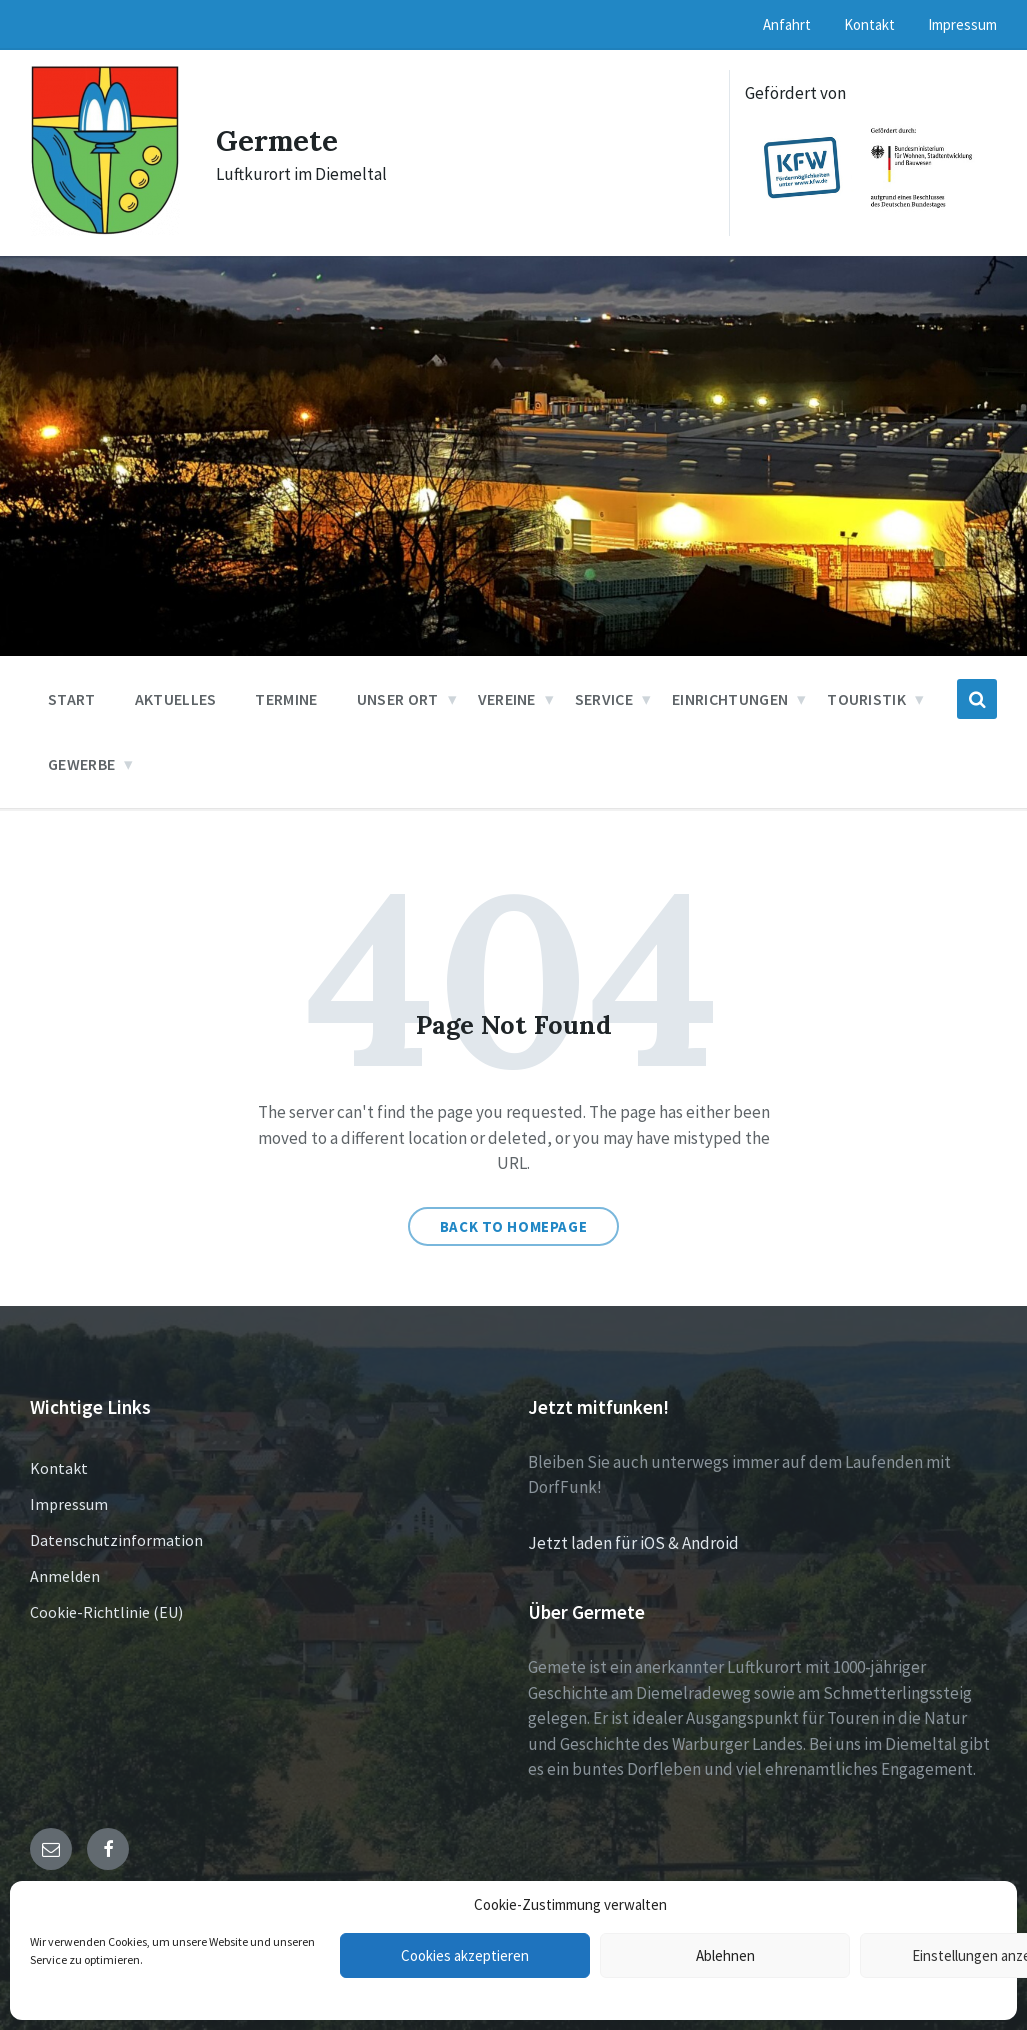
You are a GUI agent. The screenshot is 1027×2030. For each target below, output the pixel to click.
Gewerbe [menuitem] (81, 764)
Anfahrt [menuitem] (787, 24)
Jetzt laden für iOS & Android (633, 1543)
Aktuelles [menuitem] (176, 699)
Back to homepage (514, 1226)
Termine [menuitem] (286, 699)
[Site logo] (105, 230)
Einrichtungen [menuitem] (730, 699)
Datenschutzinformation (116, 1540)
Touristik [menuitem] (866, 699)
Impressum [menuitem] (962, 24)
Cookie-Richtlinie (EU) (106, 1612)
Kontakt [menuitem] (869, 24)
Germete (279, 140)
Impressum (69, 1504)
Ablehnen (725, 1955)
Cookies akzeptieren (465, 1955)
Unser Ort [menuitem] (398, 699)
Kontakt (59, 1468)
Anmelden (65, 1576)
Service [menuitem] (604, 699)
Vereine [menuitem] (507, 699)
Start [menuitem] (72, 699)
